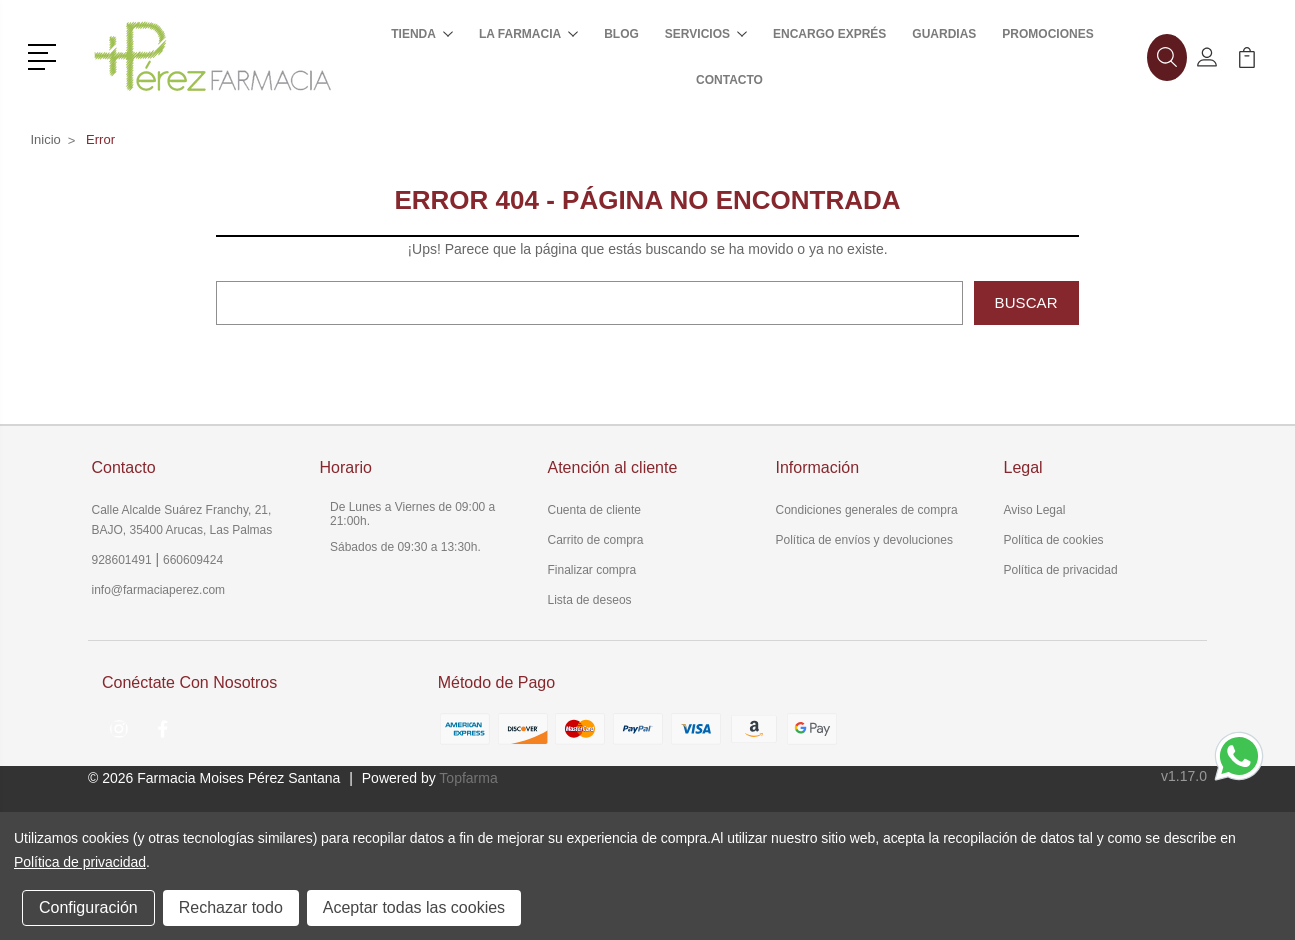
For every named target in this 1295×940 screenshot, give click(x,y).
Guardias (944, 34)
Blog (621, 34)
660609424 (193, 560)
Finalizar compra (592, 570)
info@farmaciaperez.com (159, 590)
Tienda (422, 34)
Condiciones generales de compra (867, 510)
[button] (45, 55)
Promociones (1047, 34)
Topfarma (468, 778)
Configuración (88, 907)
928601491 (122, 560)
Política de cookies (1054, 540)
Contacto (729, 80)
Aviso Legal (1035, 510)
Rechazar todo (231, 907)
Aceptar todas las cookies (414, 907)
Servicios (706, 34)
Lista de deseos (590, 600)
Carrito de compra (596, 540)
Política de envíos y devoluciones (864, 540)
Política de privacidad (1061, 570)
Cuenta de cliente (594, 510)
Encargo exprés (829, 34)
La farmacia (528, 34)
